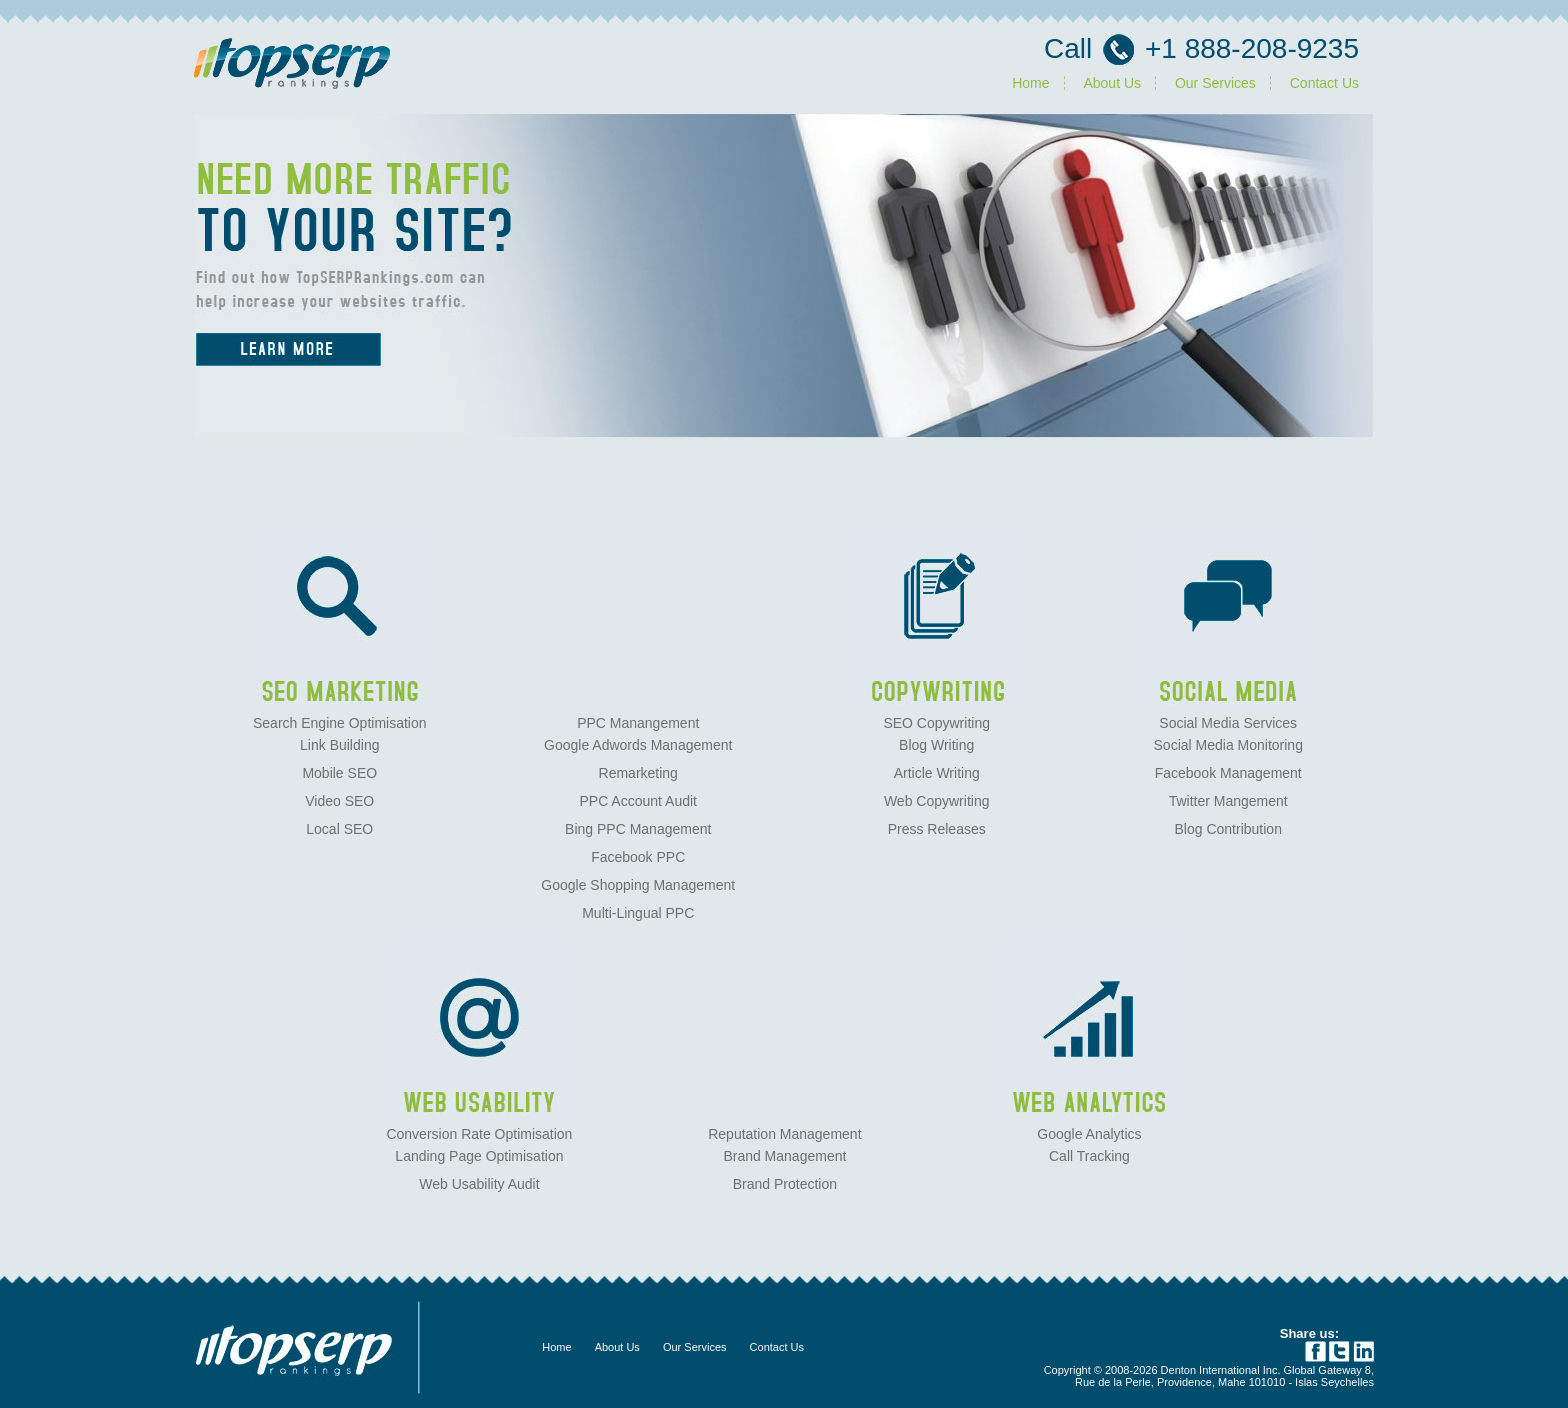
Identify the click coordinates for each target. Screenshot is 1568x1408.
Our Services (1215, 83)
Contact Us (1324, 83)
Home (1030, 83)
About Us (1112, 83)
